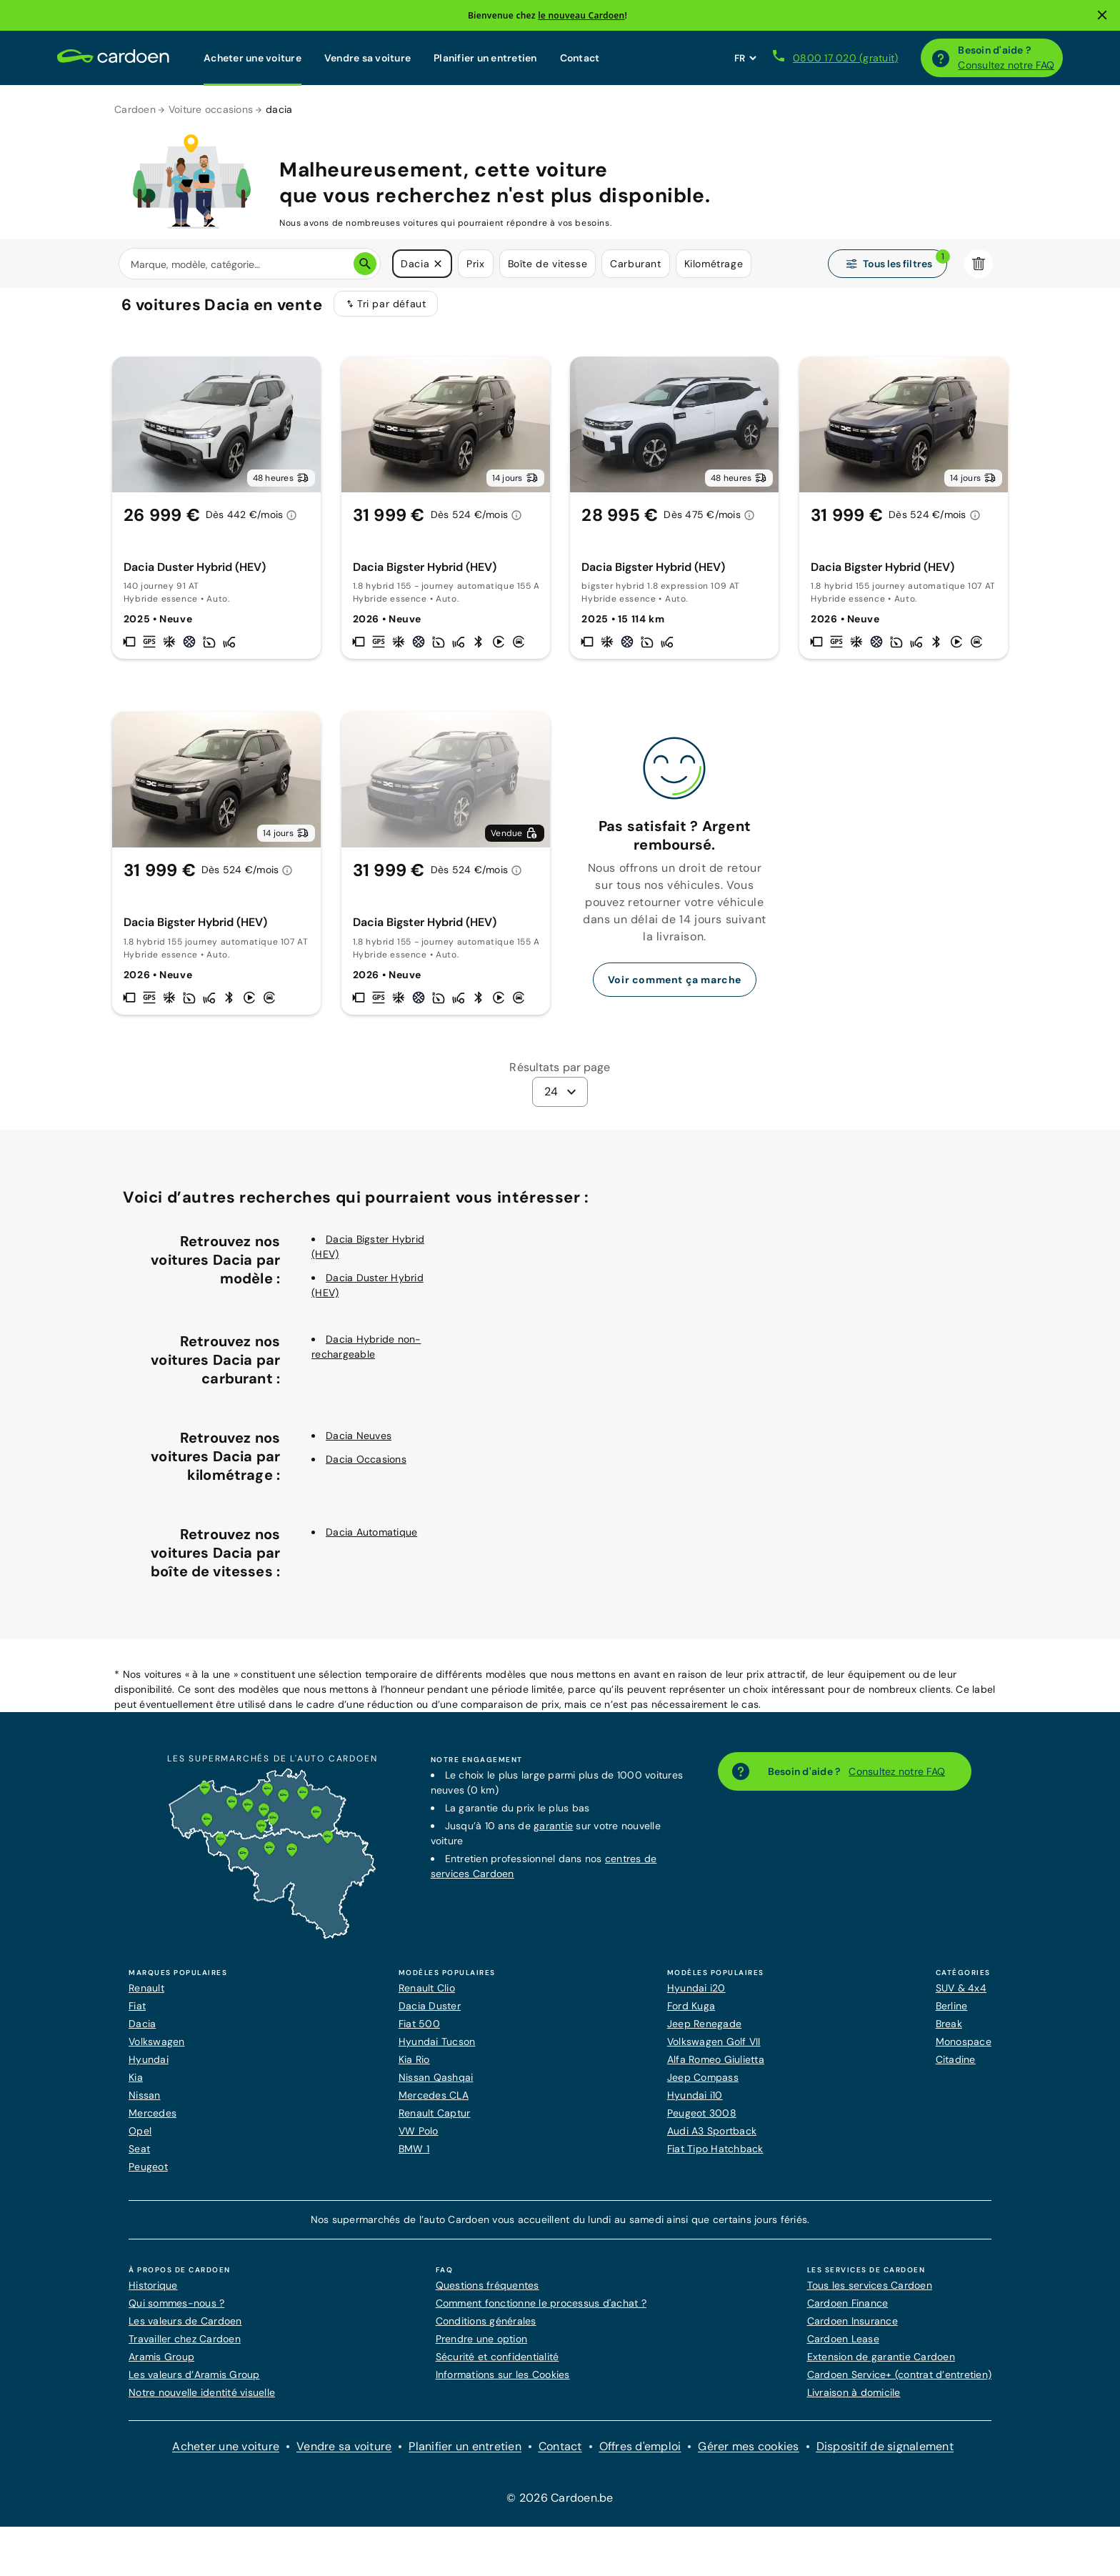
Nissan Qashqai (436, 2086)
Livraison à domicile (854, 2401)
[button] (438, 264)
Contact (580, 57)
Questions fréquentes (487, 2294)
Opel (140, 2140)
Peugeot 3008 (701, 2122)
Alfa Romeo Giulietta (715, 2068)
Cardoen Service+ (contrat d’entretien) (899, 2383)
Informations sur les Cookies (503, 2383)
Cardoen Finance (848, 2312)
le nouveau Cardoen (581, 15)
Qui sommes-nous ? (176, 2312)
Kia (136, 2086)
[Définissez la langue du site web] (745, 58)
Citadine (956, 2068)
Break (949, 2033)
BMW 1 (414, 2158)
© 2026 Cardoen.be (559, 2507)
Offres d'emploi (640, 2455)
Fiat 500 (419, 2033)
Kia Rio (414, 2068)
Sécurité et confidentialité (497, 2365)
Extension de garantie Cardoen (881, 2365)
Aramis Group (161, 2365)
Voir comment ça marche (674, 989)
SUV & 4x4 (961, 1997)
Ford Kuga (691, 2015)
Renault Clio (427, 1997)
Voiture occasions (211, 109)
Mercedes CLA (434, 2104)
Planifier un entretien (485, 57)
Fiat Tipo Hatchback (715, 2158)
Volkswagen (157, 2050)
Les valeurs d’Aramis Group (194, 2383)
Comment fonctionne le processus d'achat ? (541, 2312)
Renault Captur (435, 2122)
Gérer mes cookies (748, 2455)
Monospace (963, 2050)
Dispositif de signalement (885, 2455)
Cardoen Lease (843, 2348)
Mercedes (152, 2122)
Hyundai (149, 2068)
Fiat (137, 2015)
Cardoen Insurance (852, 2330)
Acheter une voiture (252, 57)
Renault (146, 1997)
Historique (153, 2294)
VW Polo (419, 2140)
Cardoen (135, 109)
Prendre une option (482, 2348)
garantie (553, 1835)
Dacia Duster (430, 2015)
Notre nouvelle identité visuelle (202, 2401)
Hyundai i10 (695, 2104)
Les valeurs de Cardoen (185, 2330)
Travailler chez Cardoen (185, 2348)
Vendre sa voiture (367, 57)
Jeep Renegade (704, 2033)
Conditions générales (486, 2330)
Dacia (142, 2033)
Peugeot (148, 2175)
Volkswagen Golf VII (714, 2050)
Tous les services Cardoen (869, 2294)
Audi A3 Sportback (711, 2140)
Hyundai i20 (696, 1997)
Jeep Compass (703, 2086)
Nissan (145, 2104)
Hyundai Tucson (437, 2050)
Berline (952, 2015)
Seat (139, 2158)
